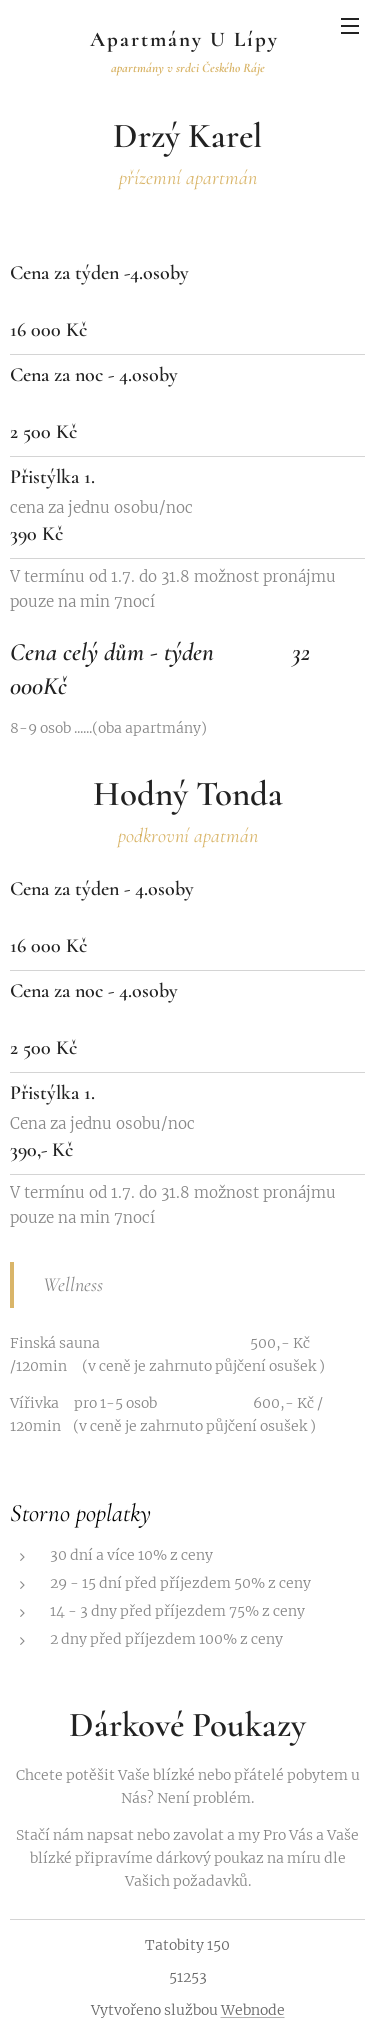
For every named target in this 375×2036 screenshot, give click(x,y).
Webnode (253, 2010)
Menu (350, 26)
